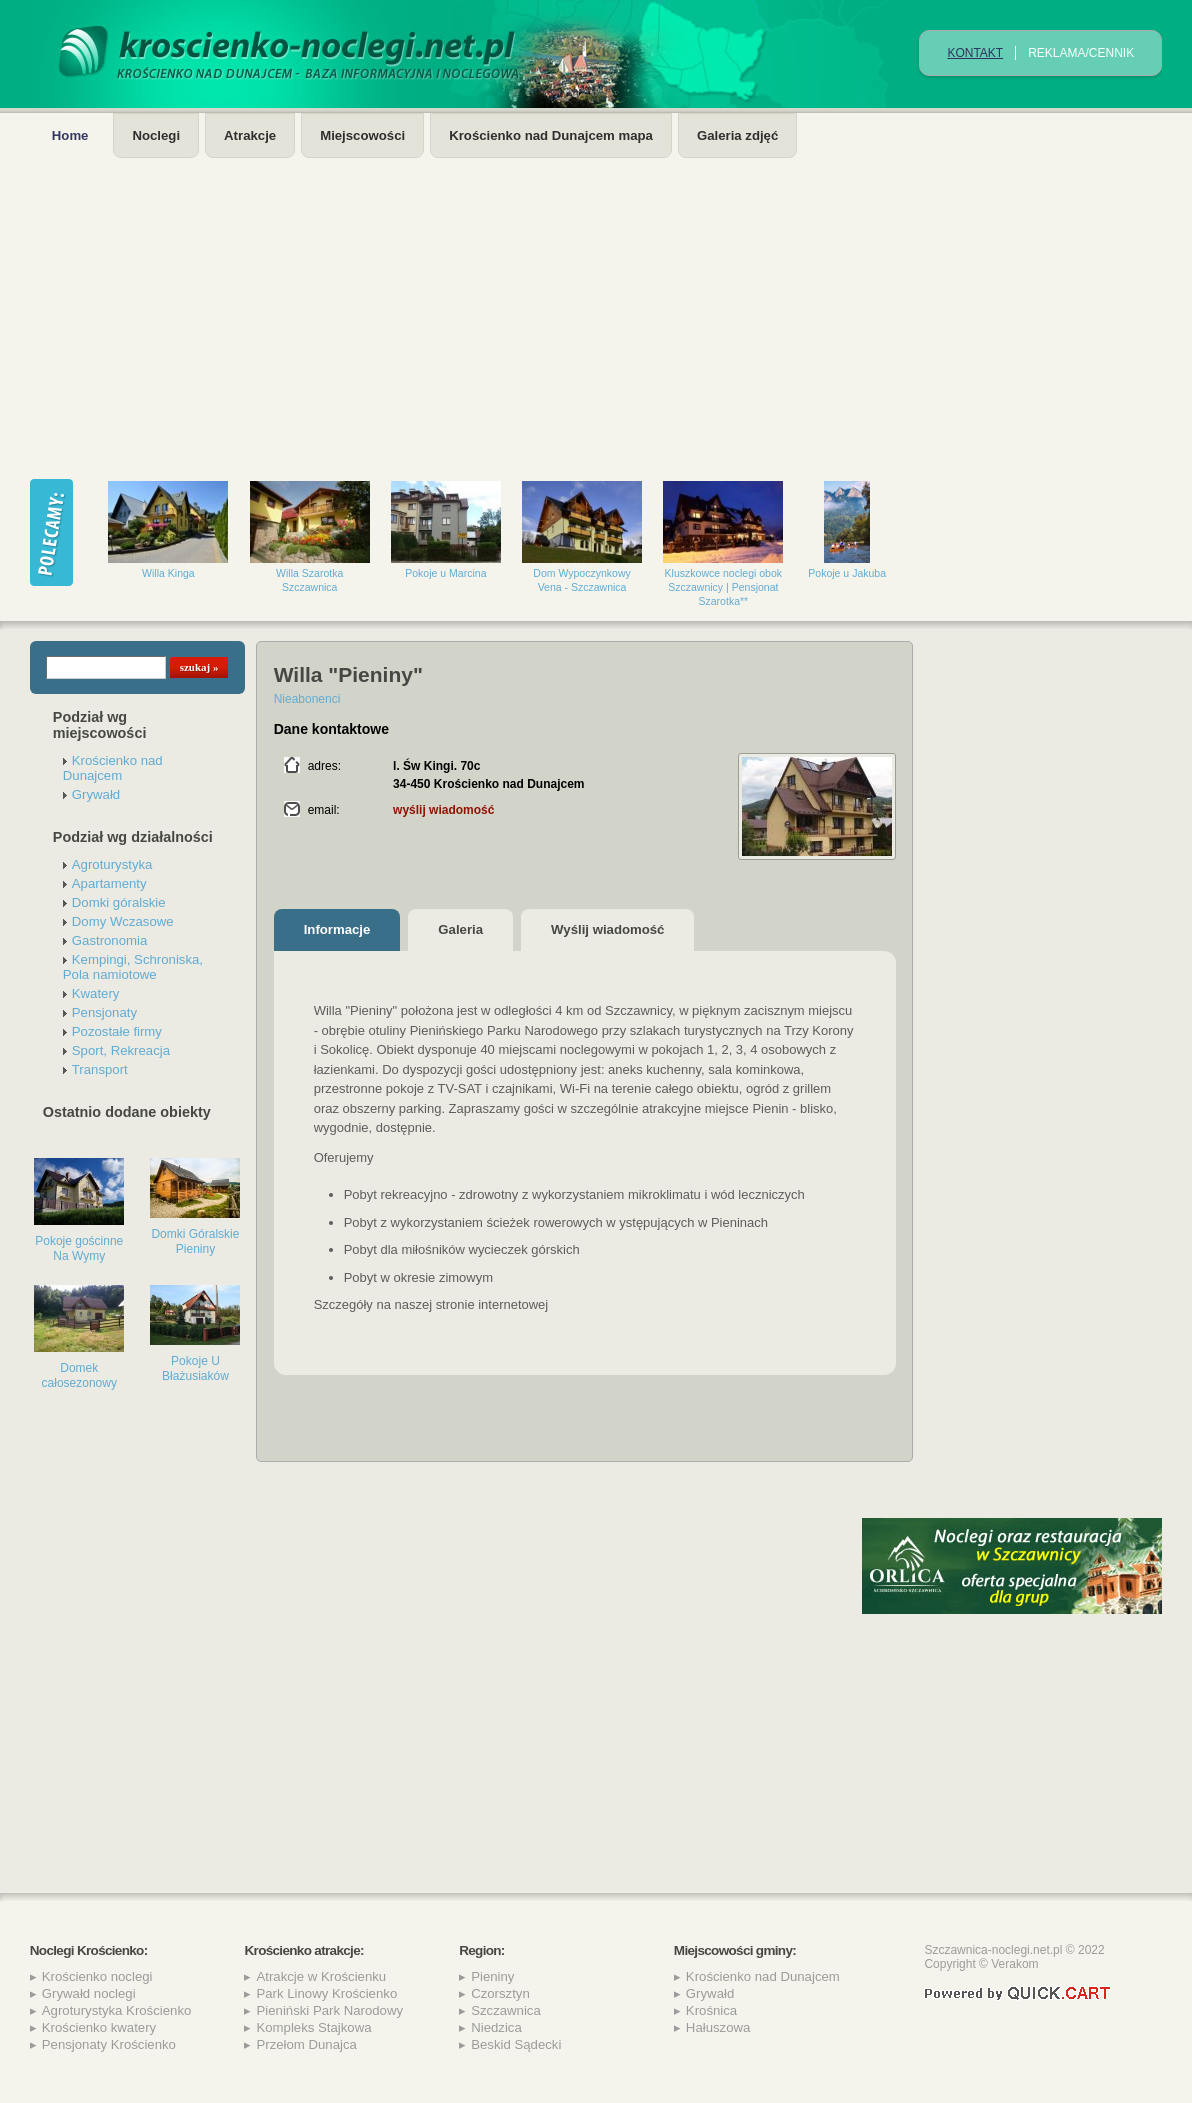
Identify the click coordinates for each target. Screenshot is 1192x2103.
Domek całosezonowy (79, 1375)
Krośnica (711, 2010)
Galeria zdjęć (737, 135)
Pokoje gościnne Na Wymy (79, 1248)
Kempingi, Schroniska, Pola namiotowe (133, 967)
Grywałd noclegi (89, 1993)
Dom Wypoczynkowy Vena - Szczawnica (582, 580)
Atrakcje (250, 135)
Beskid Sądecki (516, 2044)
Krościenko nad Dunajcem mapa (551, 135)
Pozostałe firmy (117, 1031)
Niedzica (496, 2027)
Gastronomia (110, 940)
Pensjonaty (104, 1012)
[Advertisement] (596, 308)
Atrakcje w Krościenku (321, 1976)
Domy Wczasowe (123, 921)
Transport (100, 1069)
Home (70, 135)
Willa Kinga (168, 573)
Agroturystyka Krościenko (117, 2010)
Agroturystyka (112, 864)
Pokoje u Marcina (445, 573)
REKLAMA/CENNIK (1081, 53)
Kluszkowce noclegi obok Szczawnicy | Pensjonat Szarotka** (724, 587)
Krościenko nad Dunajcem (113, 768)
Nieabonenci (307, 699)
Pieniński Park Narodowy (329, 2010)
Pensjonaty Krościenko (109, 2044)
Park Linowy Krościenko (326, 1993)
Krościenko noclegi (97, 1976)
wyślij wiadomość (443, 810)
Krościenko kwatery (99, 2027)
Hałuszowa (718, 2027)
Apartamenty (109, 883)
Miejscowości (362, 135)
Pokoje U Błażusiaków (195, 1368)
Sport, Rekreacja (121, 1050)
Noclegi (156, 135)
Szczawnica (506, 2010)
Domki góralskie (119, 902)
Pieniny (492, 1976)
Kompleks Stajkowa (313, 2027)
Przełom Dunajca (306, 2044)
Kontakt (975, 53)
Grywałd (96, 794)
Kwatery (96, 993)
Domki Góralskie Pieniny (195, 1241)
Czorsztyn (500, 1993)
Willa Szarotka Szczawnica (309, 580)
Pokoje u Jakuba (847, 573)
